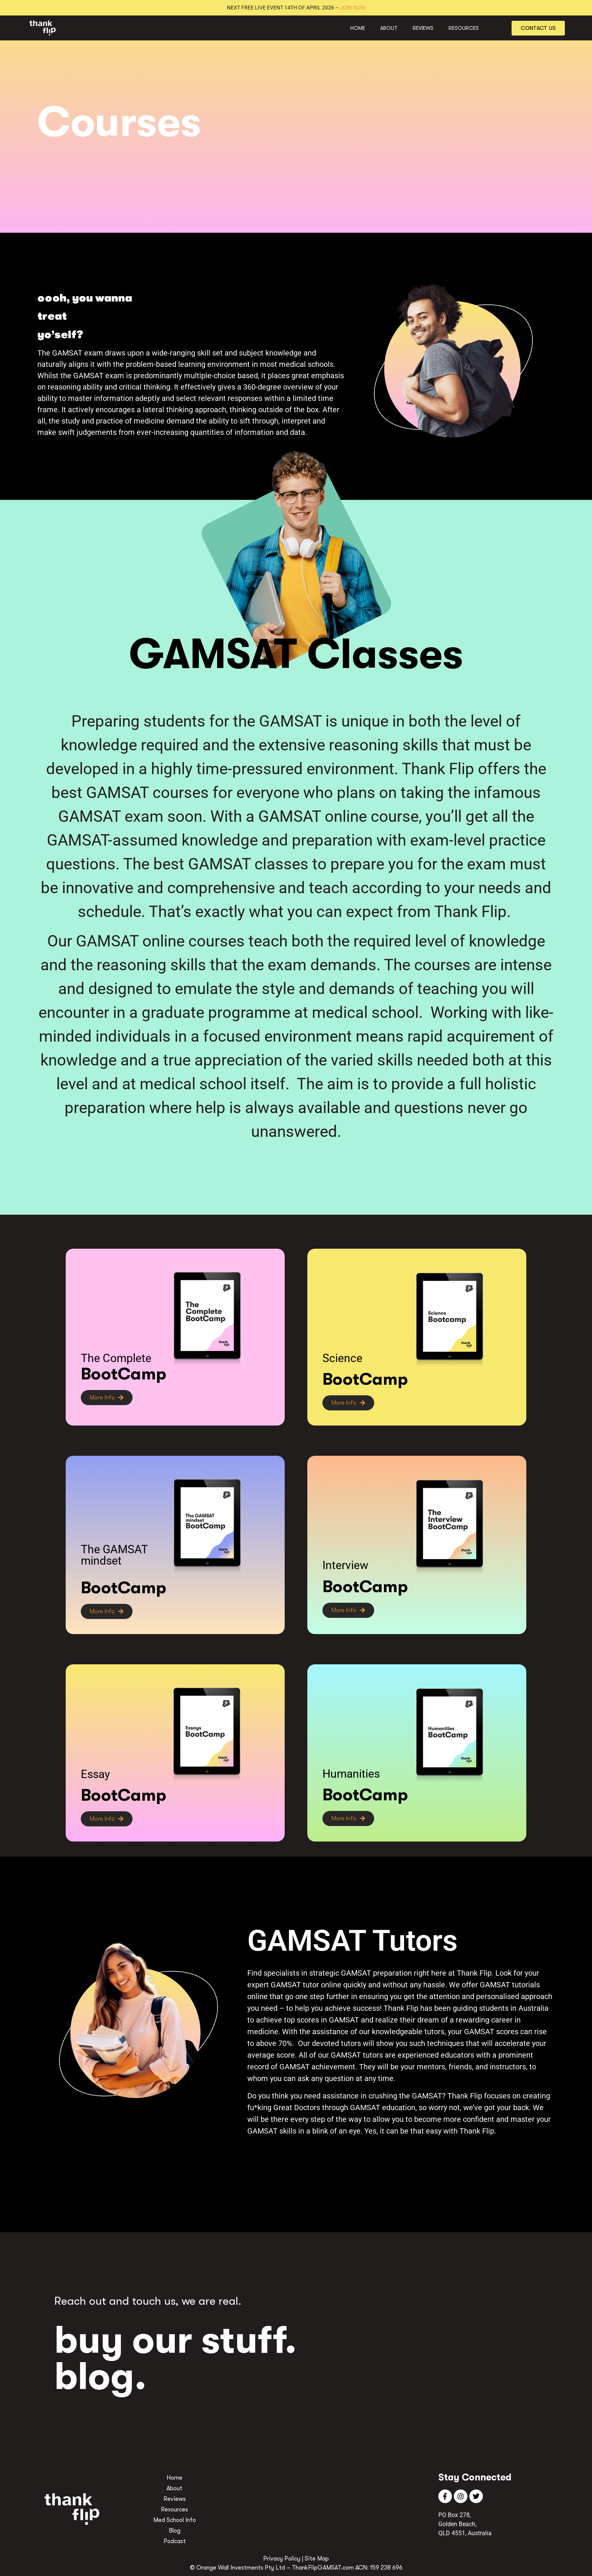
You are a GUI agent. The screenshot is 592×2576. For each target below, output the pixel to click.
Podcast (174, 2541)
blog (94, 2376)
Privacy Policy (281, 2558)
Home (357, 28)
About (389, 28)
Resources (464, 28)
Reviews (423, 28)
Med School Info (174, 2520)
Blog (174, 2530)
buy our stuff (169, 2340)
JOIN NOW (352, 8)
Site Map (317, 2558)
